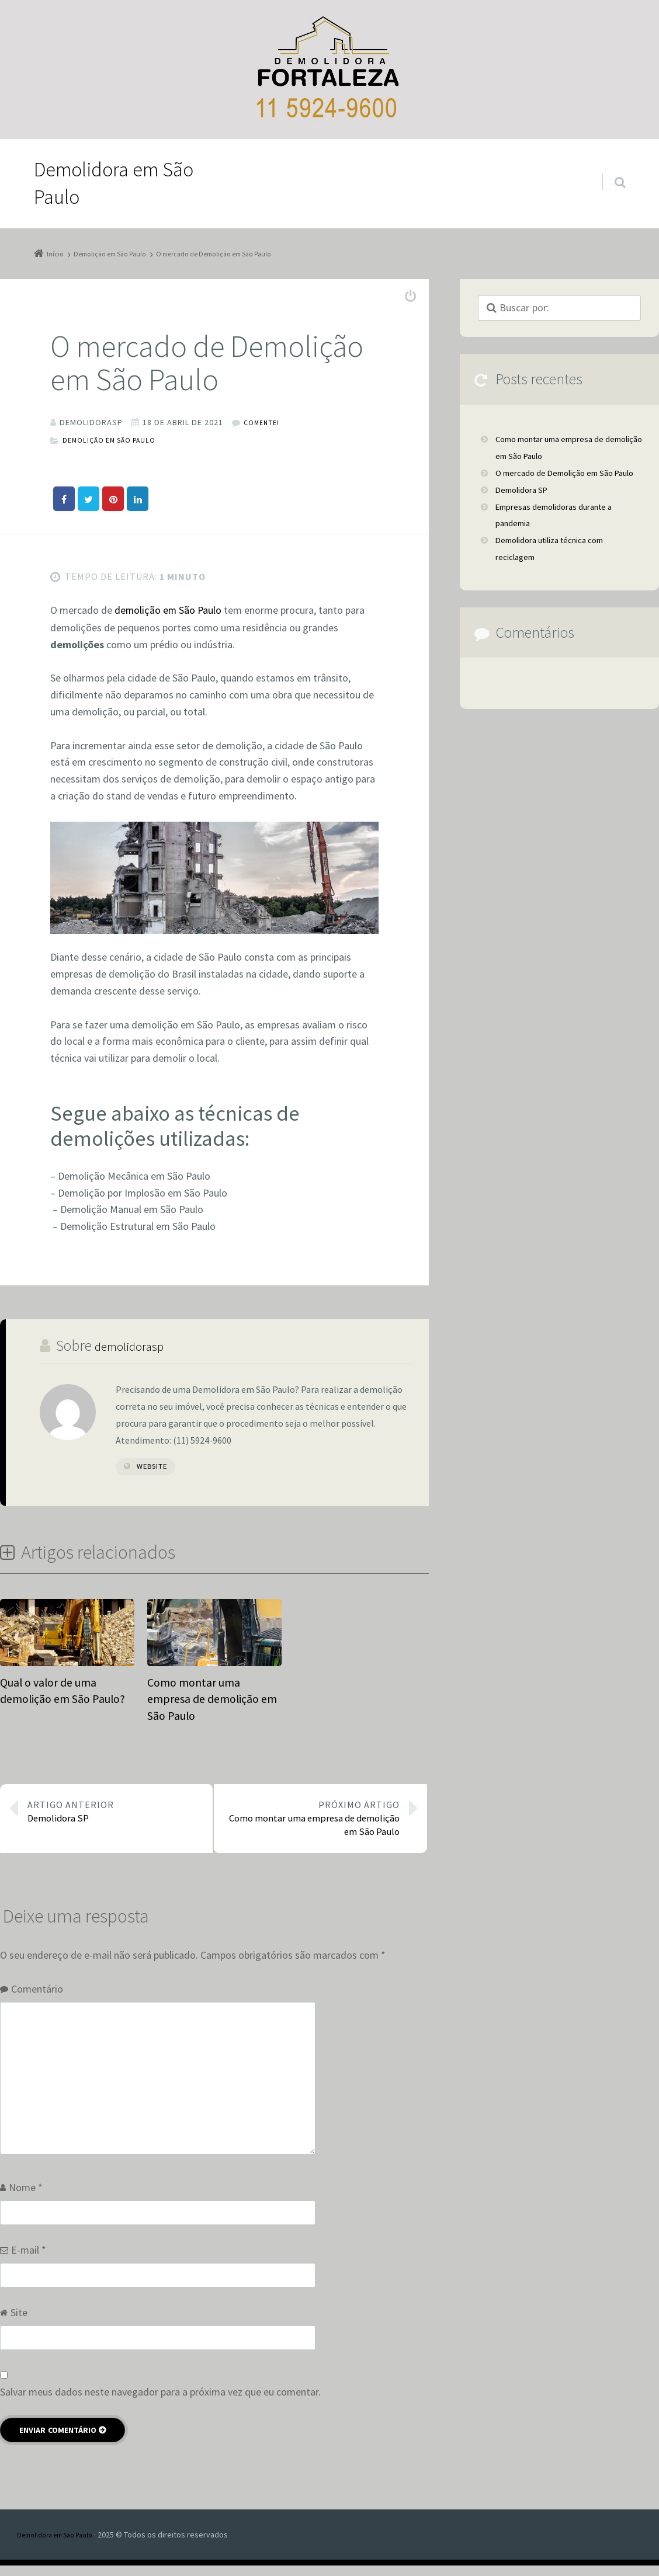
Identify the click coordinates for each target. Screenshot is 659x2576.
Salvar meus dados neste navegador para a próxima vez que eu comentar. (160, 2402)
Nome (26, 2198)
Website (152, 1477)
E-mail (28, 2260)
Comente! (264, 434)
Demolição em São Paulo (116, 451)
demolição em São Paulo (169, 622)
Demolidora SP (115, 1812)
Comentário (37, 1998)
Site (19, 2323)
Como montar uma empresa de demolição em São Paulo (312, 1820)
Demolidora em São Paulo (61, 2544)
